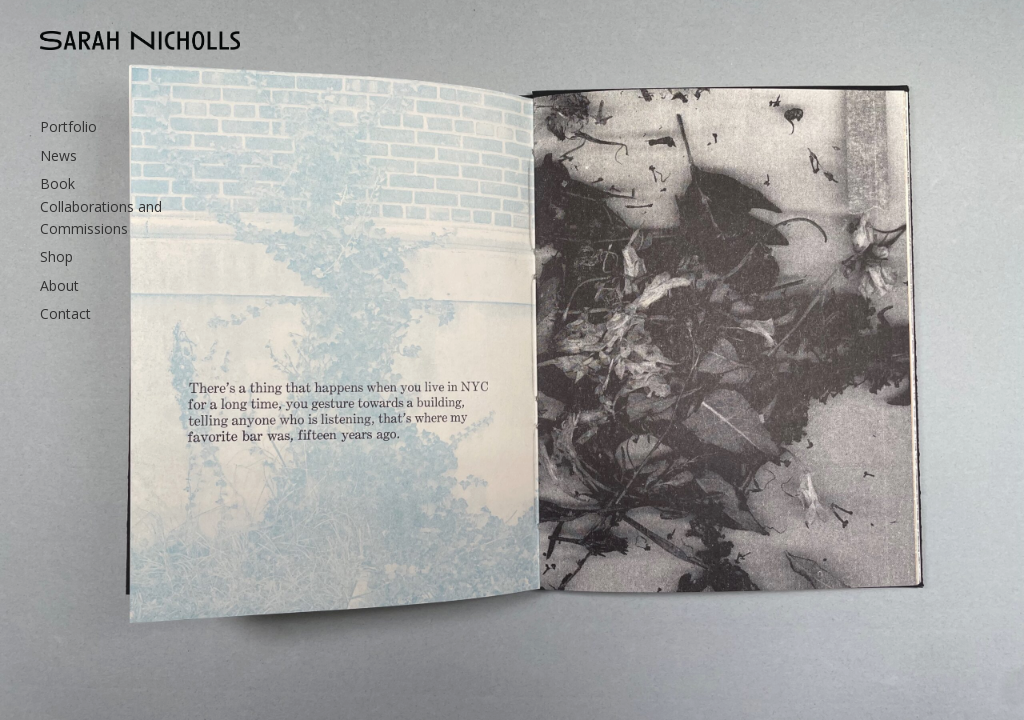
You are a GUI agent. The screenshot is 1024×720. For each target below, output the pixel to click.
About (59, 285)
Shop (56, 256)
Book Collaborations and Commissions (101, 206)
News (58, 155)
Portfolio (68, 126)
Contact (65, 313)
